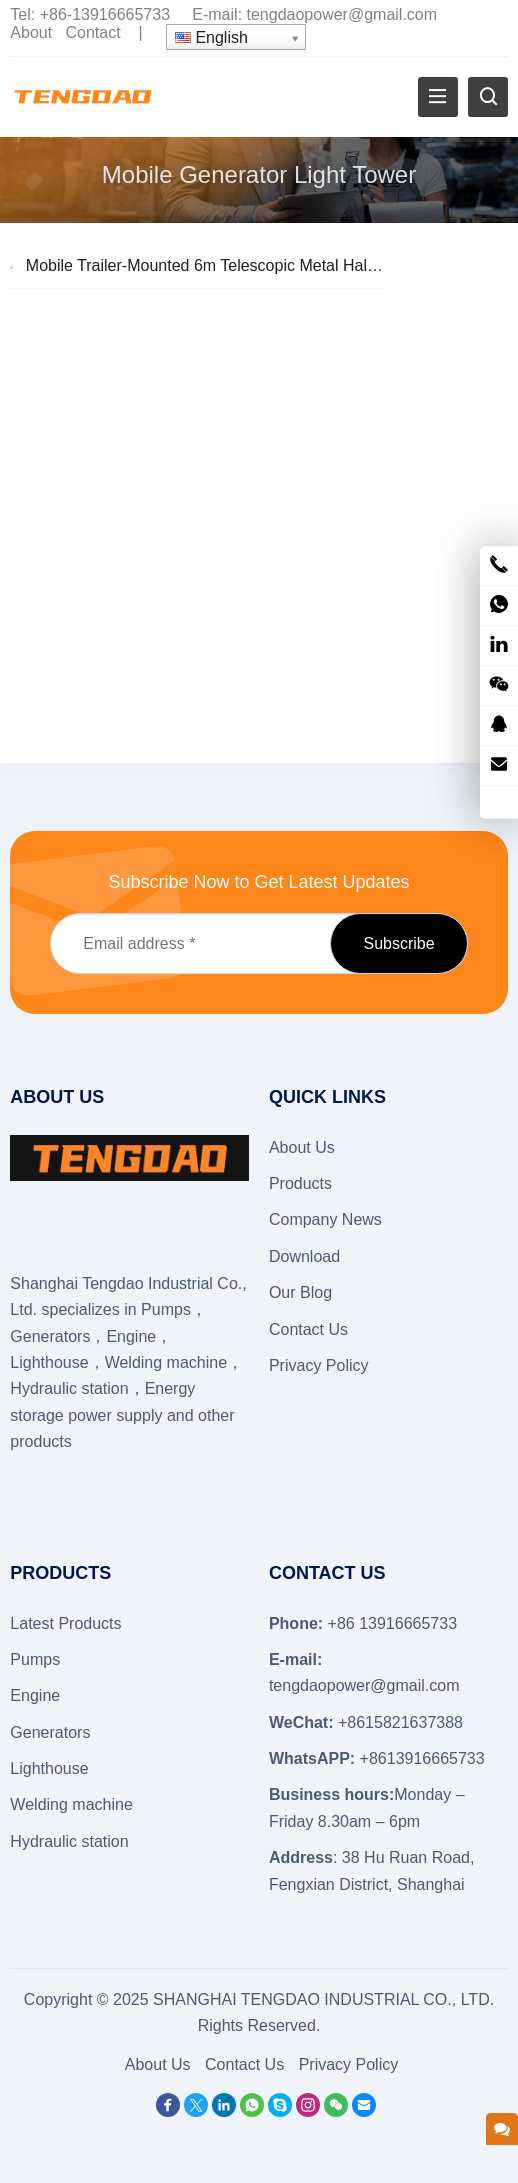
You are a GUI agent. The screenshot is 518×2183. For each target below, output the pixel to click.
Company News (325, 1219)
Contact (93, 32)
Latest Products (65, 1623)
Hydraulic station (69, 1841)
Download (304, 1256)
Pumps (35, 1659)
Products (300, 1183)
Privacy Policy (319, 1365)
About (31, 32)
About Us (302, 1147)
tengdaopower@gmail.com (342, 14)
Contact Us (308, 1329)
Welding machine (71, 1804)
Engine (35, 1695)
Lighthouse (49, 1768)
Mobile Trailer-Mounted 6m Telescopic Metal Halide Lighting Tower (261, 265)
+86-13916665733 (105, 14)
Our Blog (300, 1292)
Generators (50, 1732)
